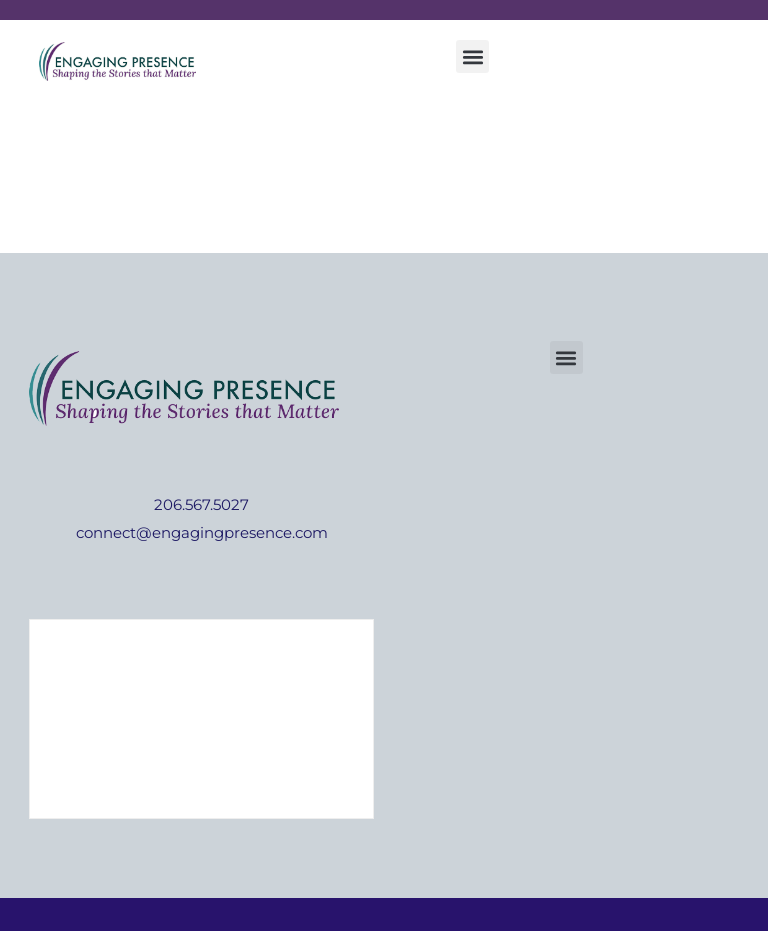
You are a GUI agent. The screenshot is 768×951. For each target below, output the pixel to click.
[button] (472, 56)
